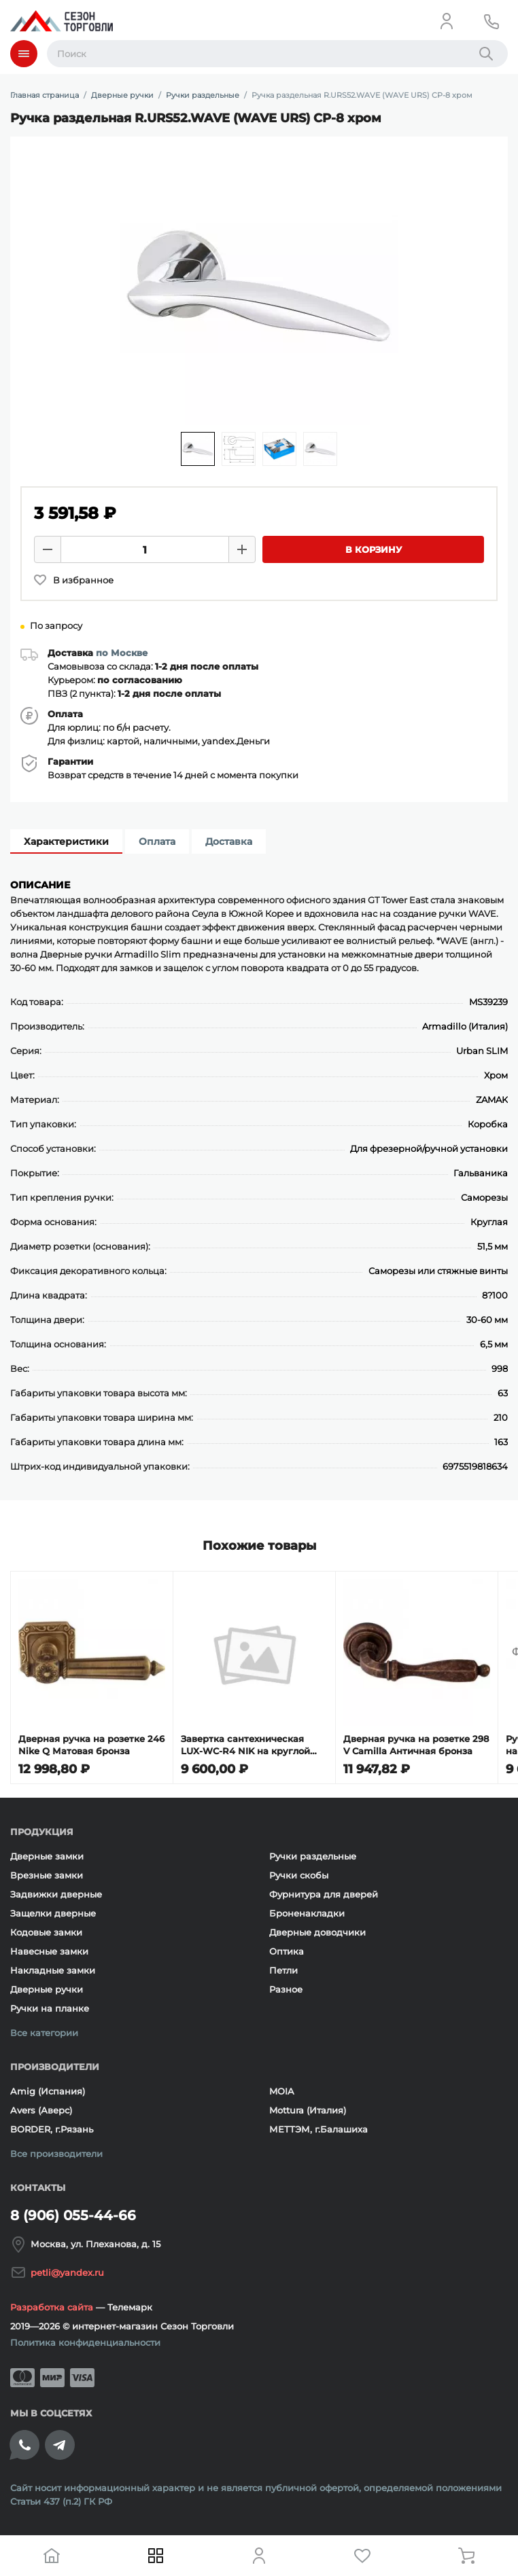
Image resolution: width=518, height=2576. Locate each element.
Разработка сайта (51, 2307)
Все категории (44, 2032)
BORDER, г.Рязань (51, 2129)
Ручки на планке (49, 2008)
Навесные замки (49, 1951)
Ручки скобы (298, 1875)
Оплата (157, 841)
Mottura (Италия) (307, 2110)
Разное (286, 1989)
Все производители (56, 2153)
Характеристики (66, 841)
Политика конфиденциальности (85, 2342)
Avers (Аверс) (41, 2110)
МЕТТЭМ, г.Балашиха (318, 2129)
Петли (283, 1970)
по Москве (122, 652)
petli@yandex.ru (67, 2272)
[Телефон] (491, 21)
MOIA (281, 2091)
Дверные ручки (46, 1989)
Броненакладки (307, 1913)
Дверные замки (47, 1856)
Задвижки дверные (56, 1894)
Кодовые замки (46, 1932)
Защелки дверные (53, 1913)
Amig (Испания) (47, 2091)
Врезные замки (46, 1875)
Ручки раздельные (312, 1856)
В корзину (373, 549)
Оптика (286, 1951)
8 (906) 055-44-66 (73, 2215)
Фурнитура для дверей (323, 1894)
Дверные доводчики (317, 1932)
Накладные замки (52, 1970)
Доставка (228, 841)
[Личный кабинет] (446, 21)
